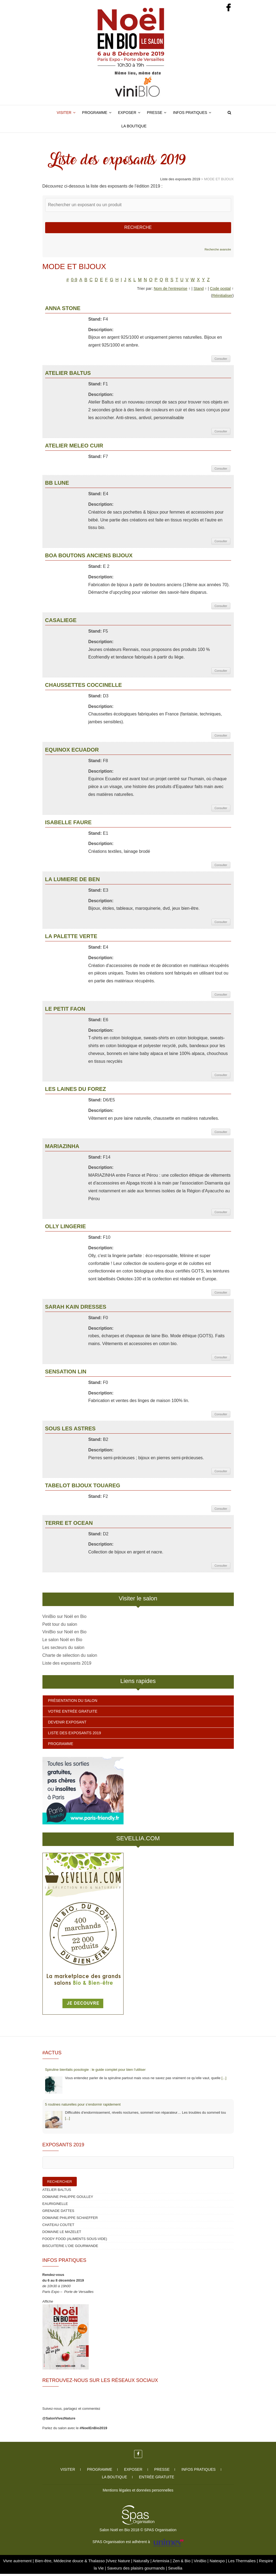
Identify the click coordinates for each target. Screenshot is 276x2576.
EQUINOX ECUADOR (72, 752)
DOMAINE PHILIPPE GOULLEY (67, 2199)
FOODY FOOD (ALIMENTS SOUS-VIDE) (74, 2241)
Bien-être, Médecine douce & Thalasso (70, 2563)
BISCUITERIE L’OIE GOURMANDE (70, 2248)
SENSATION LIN (66, 1373)
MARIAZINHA (62, 1148)
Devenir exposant (67, 1724)
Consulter (220, 360)
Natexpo (218, 2563)
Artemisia (161, 2563)
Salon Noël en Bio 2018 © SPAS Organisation (138, 2532)
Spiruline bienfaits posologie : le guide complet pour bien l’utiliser (95, 2072)
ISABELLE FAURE (68, 824)
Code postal (220, 290)
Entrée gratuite (156, 2479)
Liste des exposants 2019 (66, 1665)
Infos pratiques (190, 112)
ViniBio (201, 2563)
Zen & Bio (182, 2563)
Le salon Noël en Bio (62, 1642)
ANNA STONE (63, 310)
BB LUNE (57, 485)
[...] (223, 2080)
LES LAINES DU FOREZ (75, 1091)
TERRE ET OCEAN (69, 1525)
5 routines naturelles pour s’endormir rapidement (83, 2106)
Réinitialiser (222, 297)
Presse (154, 112)
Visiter (64, 112)
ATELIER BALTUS (68, 375)
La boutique (134, 126)
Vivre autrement (18, 2563)
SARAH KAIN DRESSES (76, 1309)
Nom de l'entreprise (170, 290)
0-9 (74, 282)
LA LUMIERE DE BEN (72, 881)
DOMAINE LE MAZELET (61, 2234)
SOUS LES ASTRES (70, 1430)
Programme (94, 112)
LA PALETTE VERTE (71, 938)
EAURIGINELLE (55, 2206)
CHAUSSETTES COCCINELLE (83, 687)
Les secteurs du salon (63, 1649)
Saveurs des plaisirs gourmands (136, 2570)
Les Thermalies (242, 2563)
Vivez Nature (119, 2563)
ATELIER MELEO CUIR (74, 447)
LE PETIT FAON (65, 1011)
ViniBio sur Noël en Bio (64, 1618)
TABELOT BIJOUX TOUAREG (82, 1488)
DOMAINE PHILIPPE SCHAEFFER (70, 2220)
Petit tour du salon (59, 1626)
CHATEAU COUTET (58, 2227)
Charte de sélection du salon (69, 1657)
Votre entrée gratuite (73, 1713)
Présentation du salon (72, 1703)
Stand (199, 290)
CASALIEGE (61, 622)
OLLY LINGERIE (65, 1228)
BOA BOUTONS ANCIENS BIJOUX (89, 557)
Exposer (127, 112)
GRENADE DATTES (58, 2213)
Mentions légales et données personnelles (138, 2492)
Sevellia (175, 2570)
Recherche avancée (218, 251)
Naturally (141, 2563)
